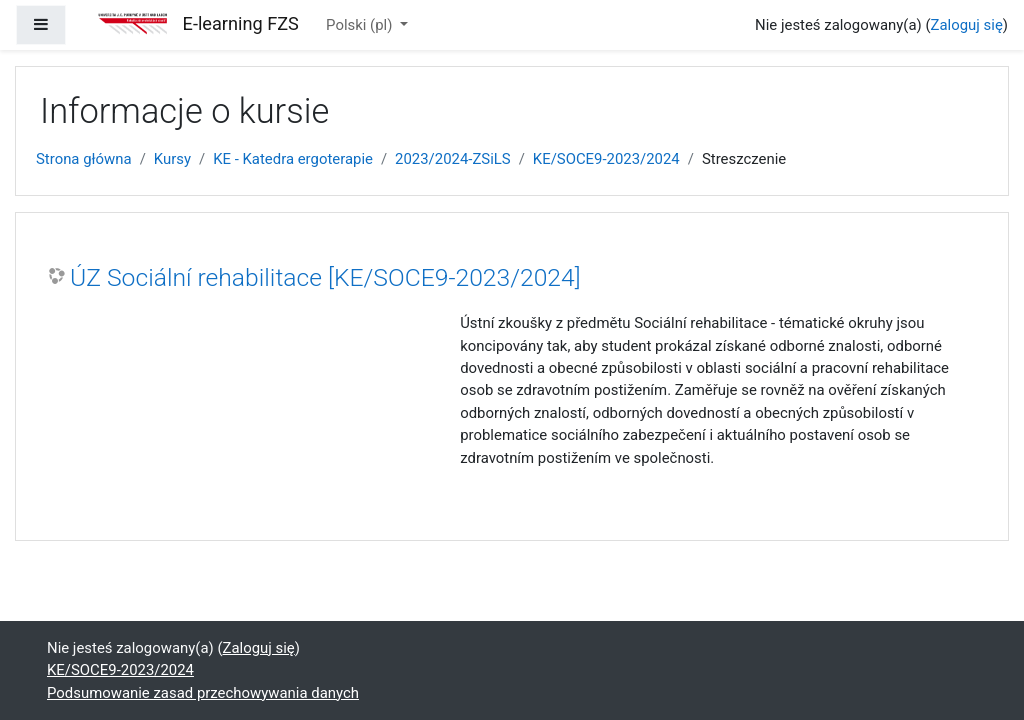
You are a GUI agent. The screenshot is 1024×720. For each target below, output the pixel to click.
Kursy (172, 159)
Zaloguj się (967, 25)
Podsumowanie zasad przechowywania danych (203, 693)
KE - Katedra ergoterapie (293, 159)
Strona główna (84, 159)
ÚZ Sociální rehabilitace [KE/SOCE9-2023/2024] (325, 277)
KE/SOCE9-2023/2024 (606, 159)
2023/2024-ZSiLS (453, 159)
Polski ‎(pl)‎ (361, 25)
